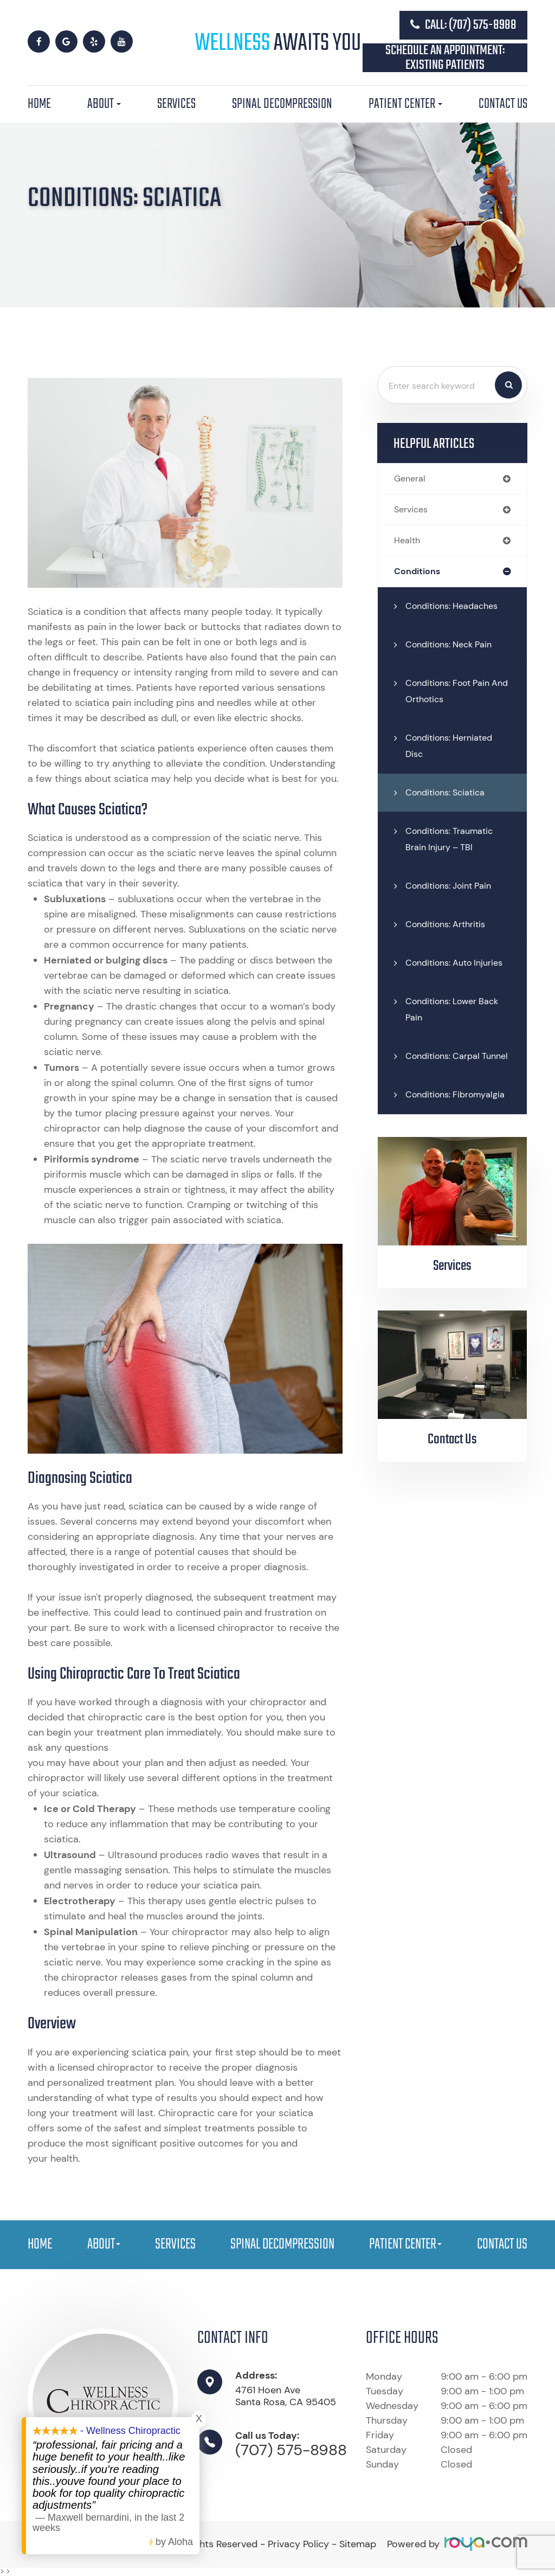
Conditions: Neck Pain (452, 646)
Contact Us (503, 104)
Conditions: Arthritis (448, 926)
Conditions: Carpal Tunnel (445, 1082)
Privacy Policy (298, 2544)
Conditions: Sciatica (448, 794)
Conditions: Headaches (455, 608)
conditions (418, 573)
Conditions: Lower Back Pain (455, 1027)
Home (39, 104)
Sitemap (357, 2544)
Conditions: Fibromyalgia (457, 1129)
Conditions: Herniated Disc (452, 748)
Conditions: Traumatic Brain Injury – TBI (452, 841)
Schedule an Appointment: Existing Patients (445, 57)
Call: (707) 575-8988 (463, 25)
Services (176, 104)
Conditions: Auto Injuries (441, 973)
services (412, 510)
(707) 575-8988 (291, 2450)
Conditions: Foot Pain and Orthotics (451, 693)
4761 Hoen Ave (285, 2396)
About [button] (104, 104)
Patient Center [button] (405, 104)
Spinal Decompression (282, 104)
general (411, 479)
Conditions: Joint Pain (452, 888)
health (408, 542)
